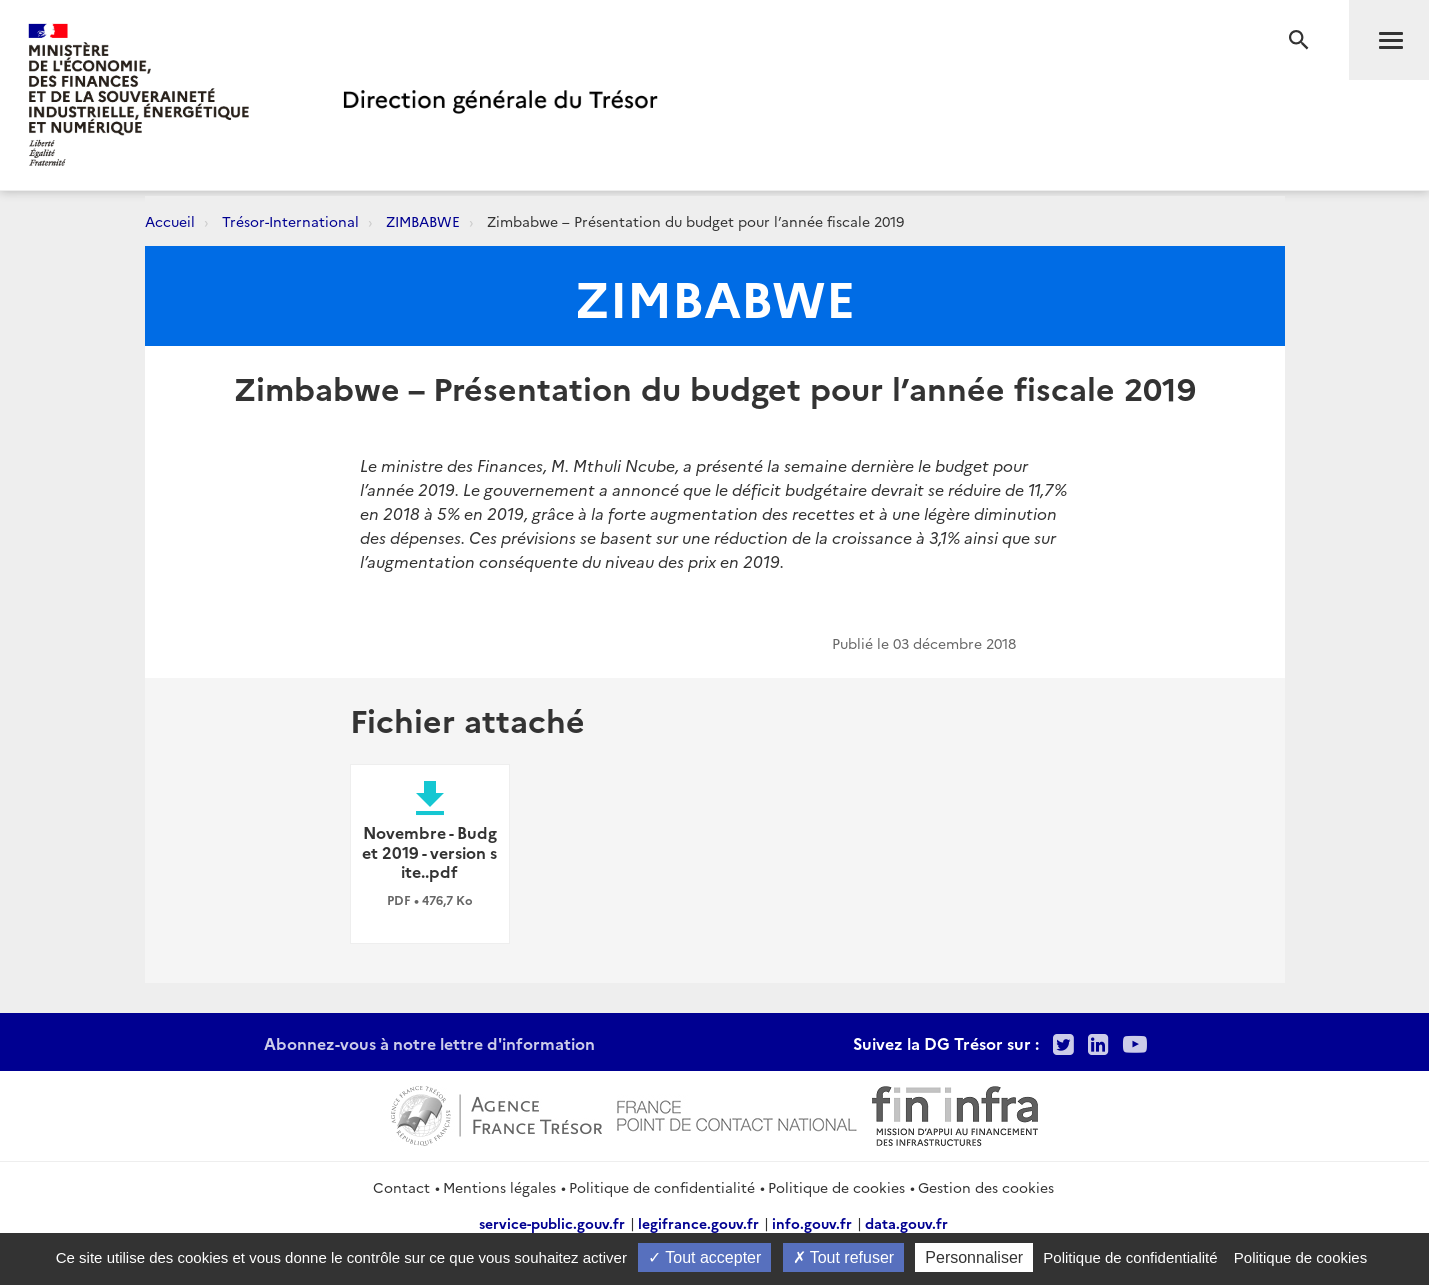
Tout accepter (704, 1257)
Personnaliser (974, 1257)
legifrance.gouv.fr (698, 1223)
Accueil (170, 221)
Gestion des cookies (986, 1187)
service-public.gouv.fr (552, 1223)
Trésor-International (290, 221)
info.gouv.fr (812, 1223)
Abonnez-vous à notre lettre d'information (429, 1043)
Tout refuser (844, 1257)
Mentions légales (499, 1187)
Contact (401, 1187)
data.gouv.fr (906, 1223)
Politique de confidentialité (662, 1187)
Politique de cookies (836, 1187)
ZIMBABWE (423, 221)
